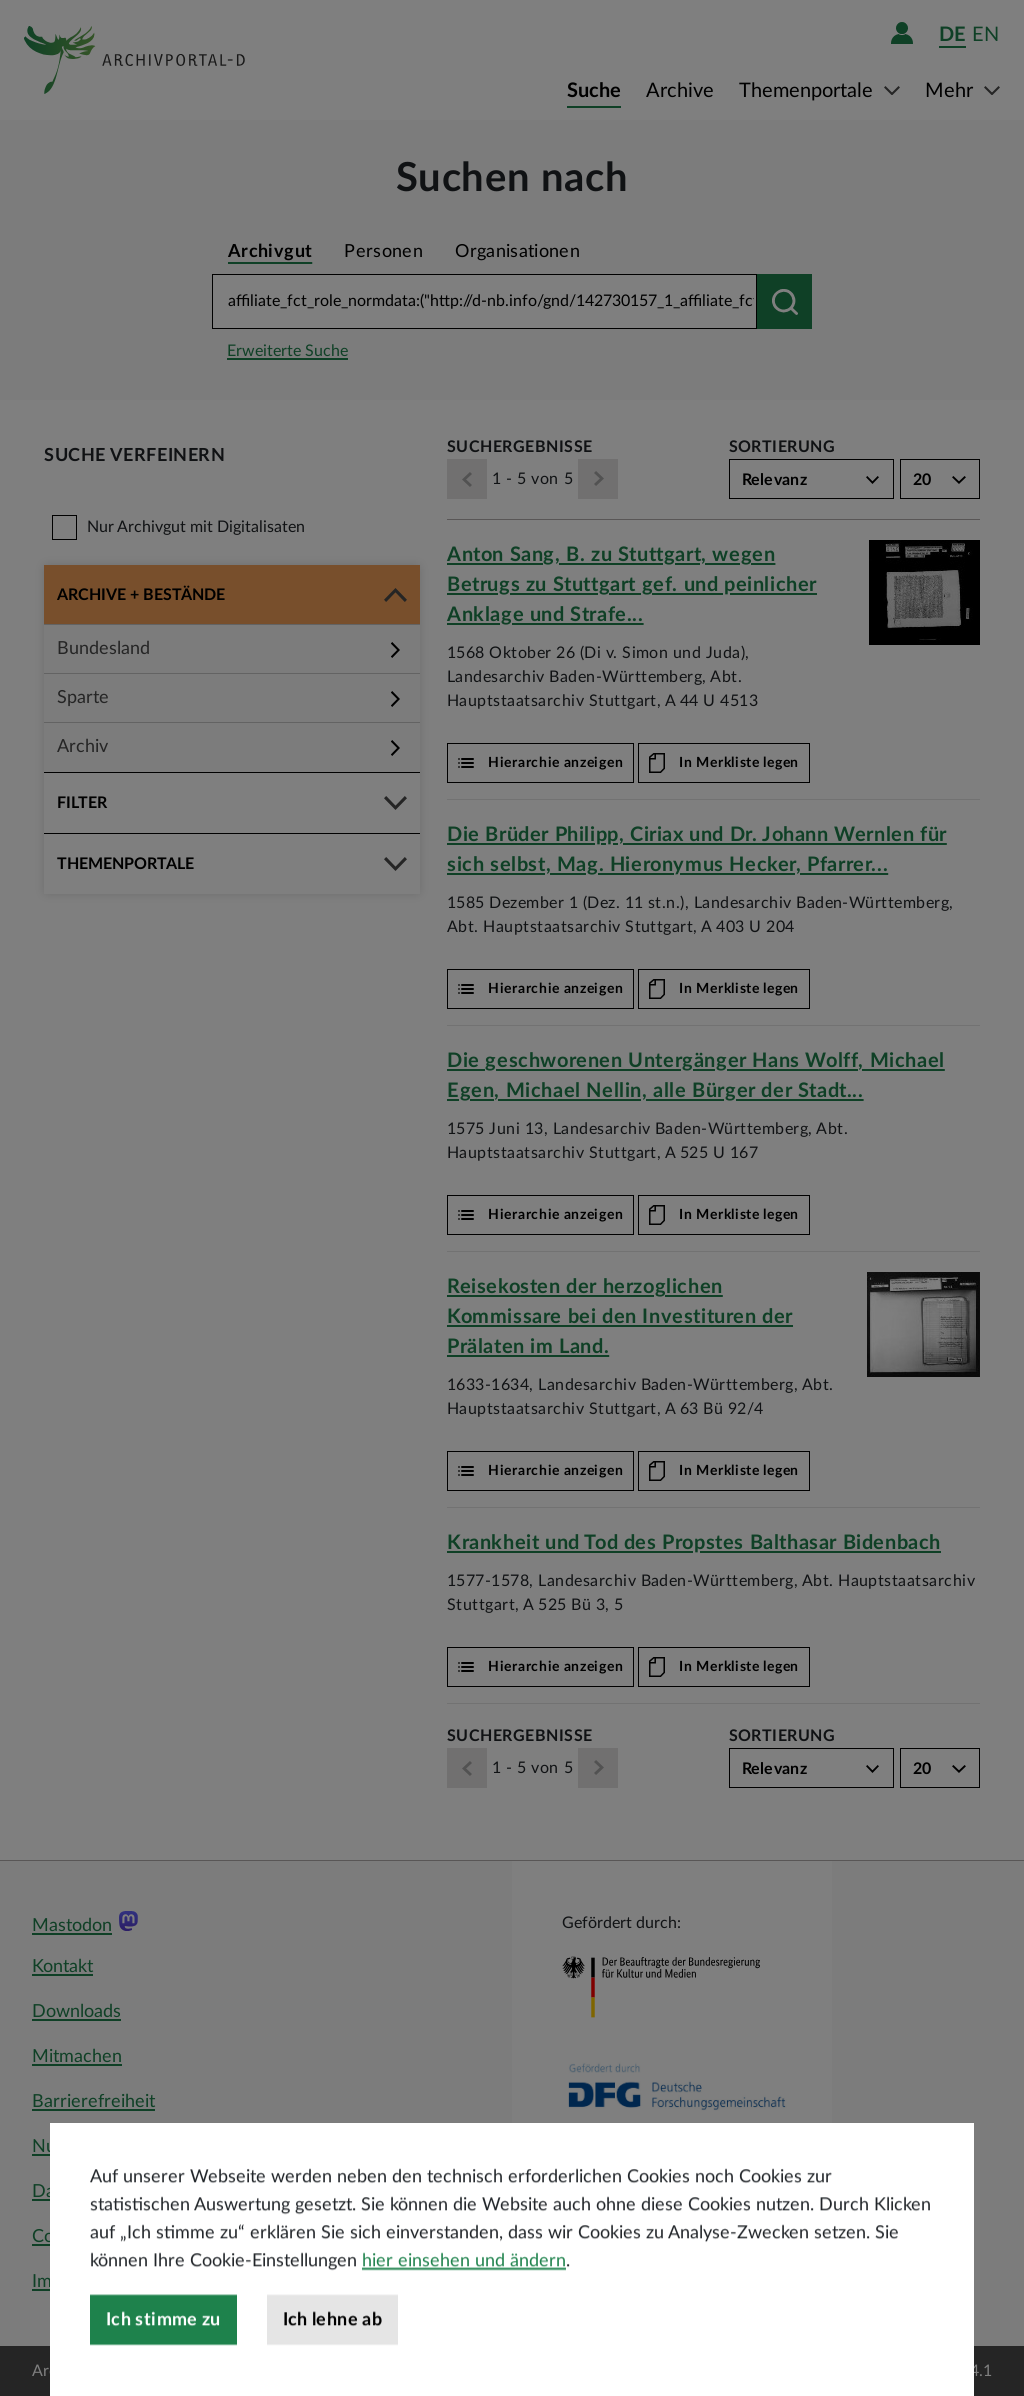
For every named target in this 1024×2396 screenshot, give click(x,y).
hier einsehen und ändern (464, 2324)
